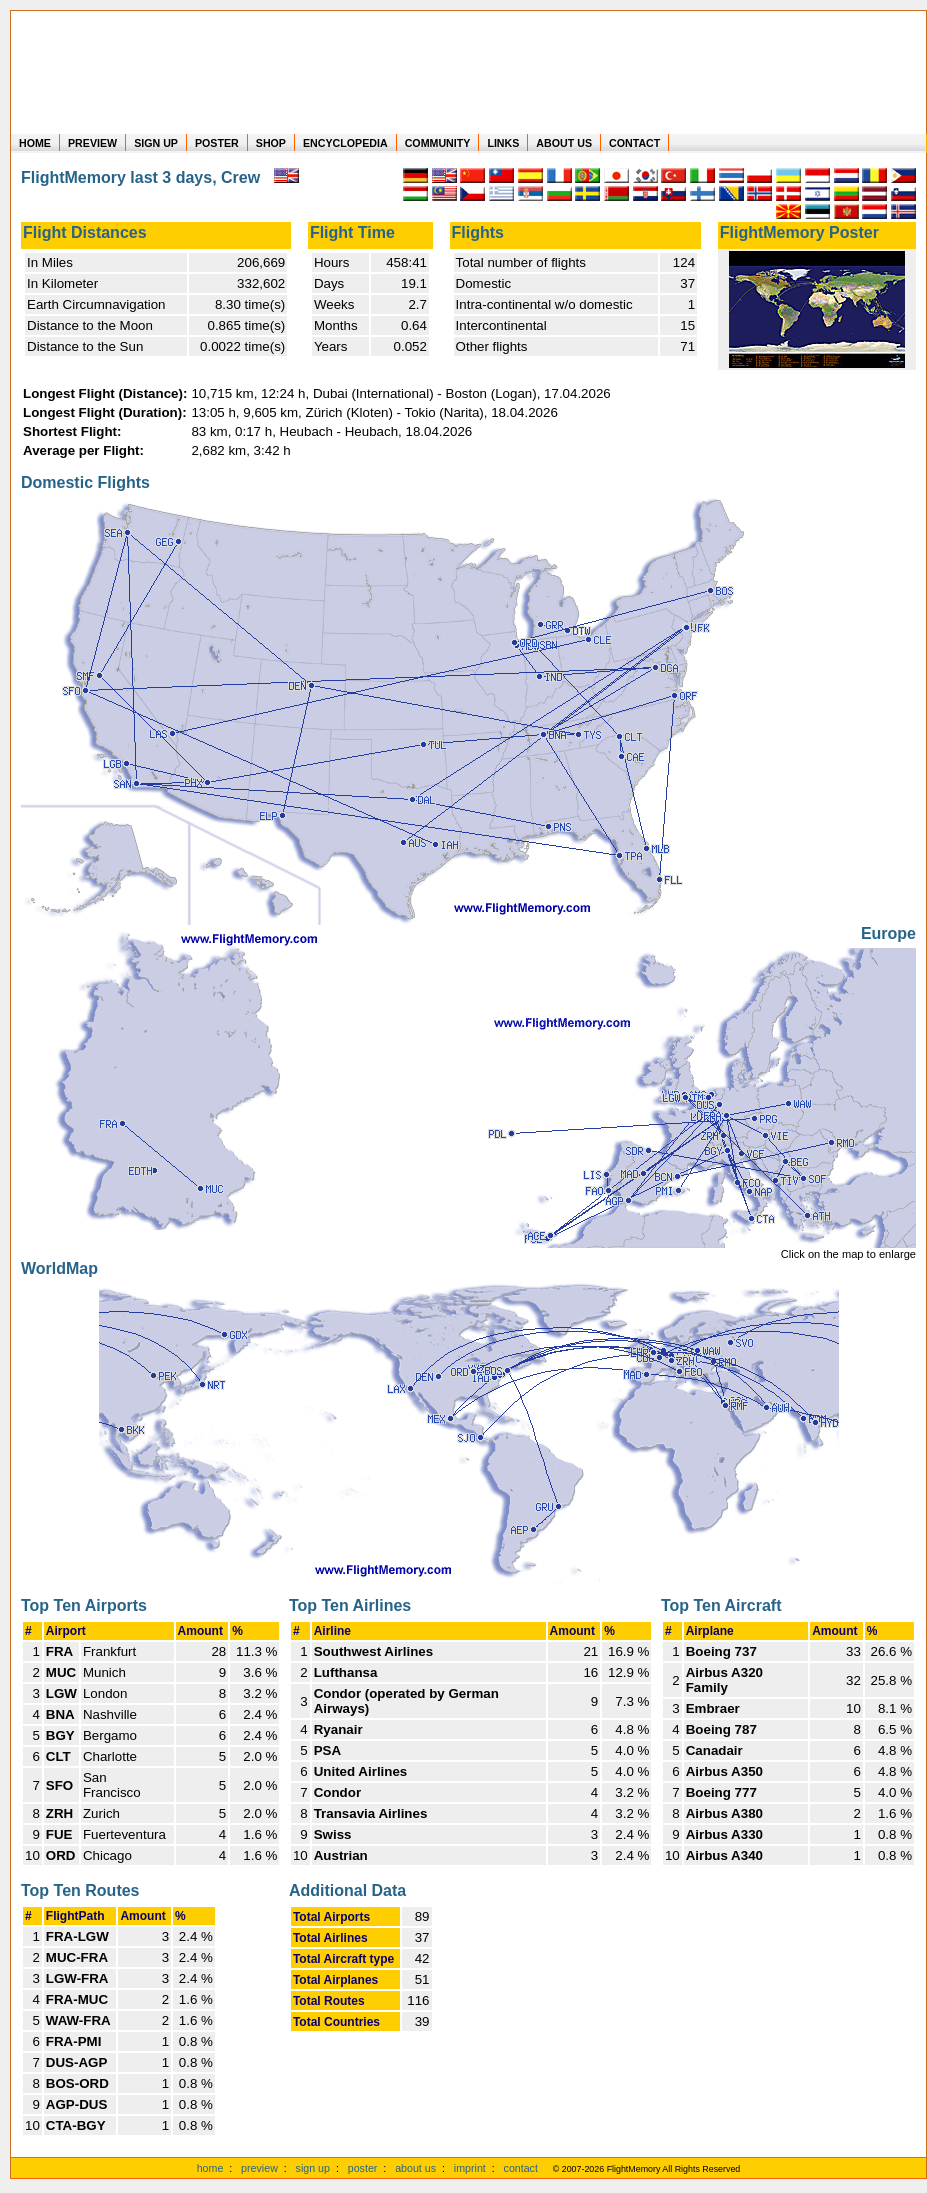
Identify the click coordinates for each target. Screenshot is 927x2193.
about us (415, 2168)
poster (363, 2168)
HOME (35, 143)
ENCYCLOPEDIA (345, 143)
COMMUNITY (438, 143)
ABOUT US (564, 143)
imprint (470, 2168)
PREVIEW (92, 143)
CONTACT (634, 143)
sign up (313, 2168)
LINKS (503, 143)
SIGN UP (156, 143)
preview (259, 2168)
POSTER (217, 143)
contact (521, 2168)
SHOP (271, 143)
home (210, 2168)
